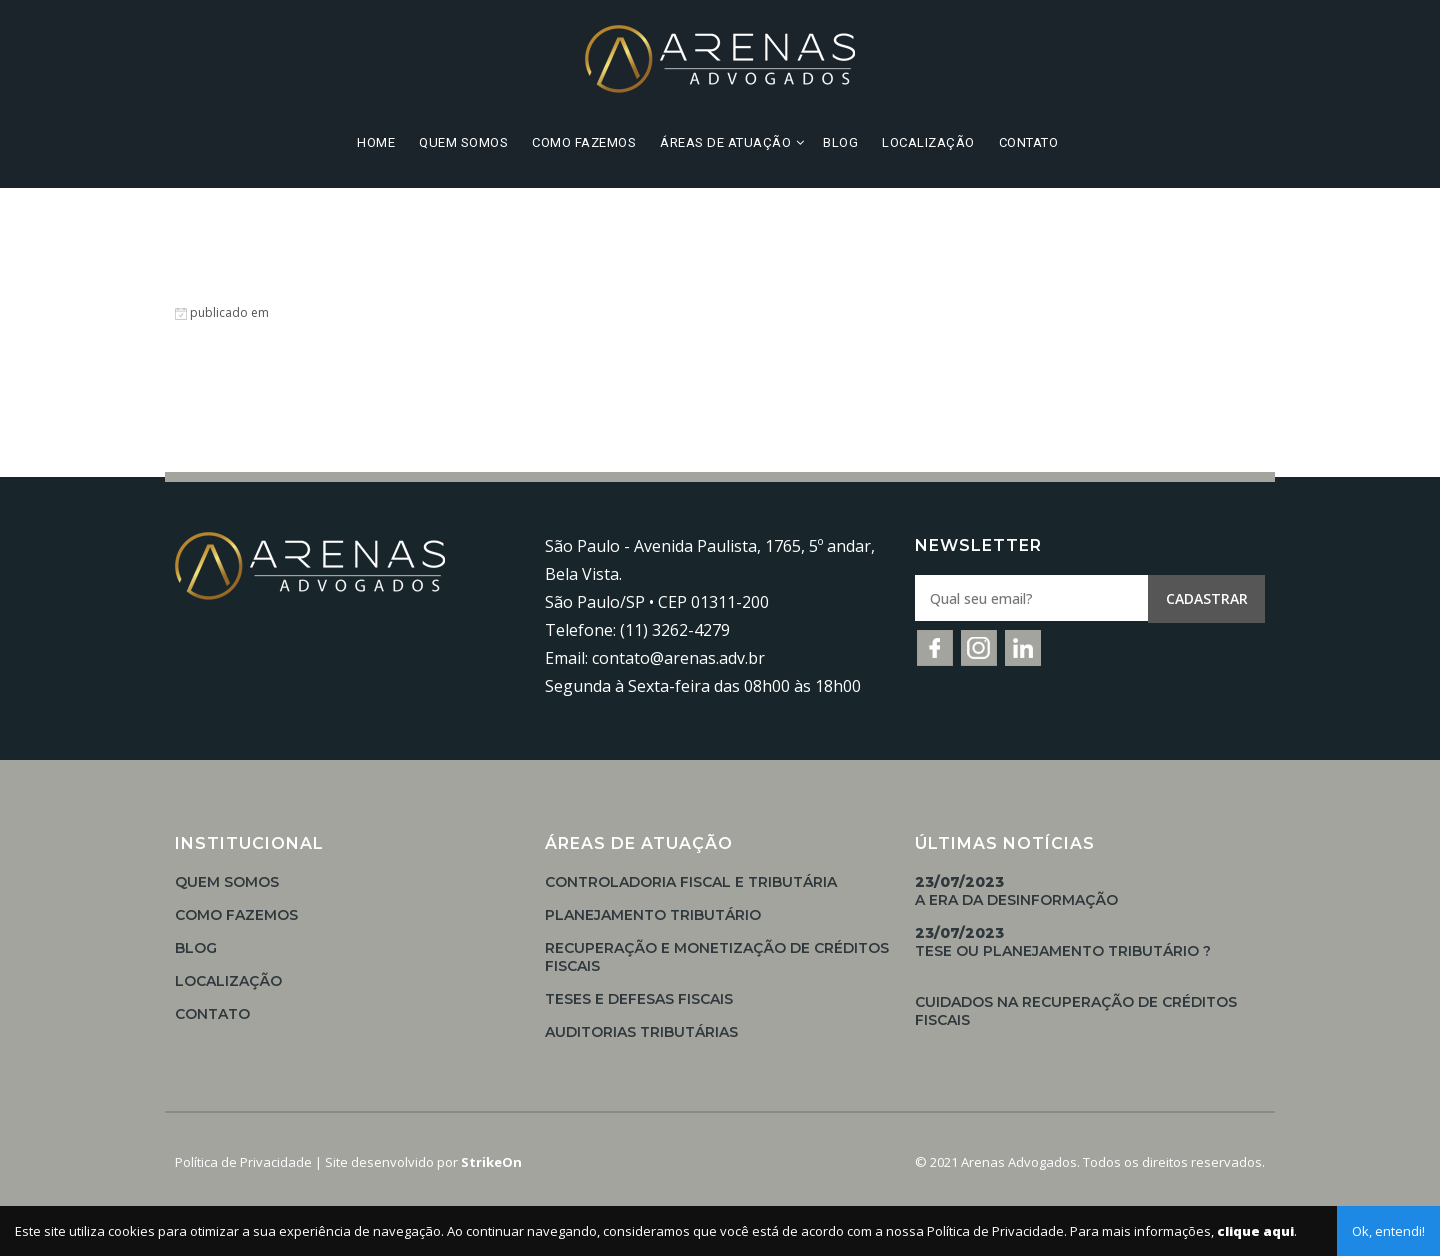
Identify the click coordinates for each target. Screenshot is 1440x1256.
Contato (1029, 142)
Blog (840, 142)
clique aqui (1255, 1231)
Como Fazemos (584, 142)
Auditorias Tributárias (641, 1032)
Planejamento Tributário (653, 915)
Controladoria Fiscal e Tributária (691, 882)
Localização (928, 142)
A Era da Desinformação (1016, 891)
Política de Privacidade (243, 1162)
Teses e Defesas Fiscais (639, 999)
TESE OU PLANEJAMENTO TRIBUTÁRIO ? (1063, 942)
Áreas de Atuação (725, 142)
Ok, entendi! (1388, 1231)
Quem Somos (463, 142)
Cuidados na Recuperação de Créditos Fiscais (1076, 1011)
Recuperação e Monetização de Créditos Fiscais (717, 957)
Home (376, 142)
